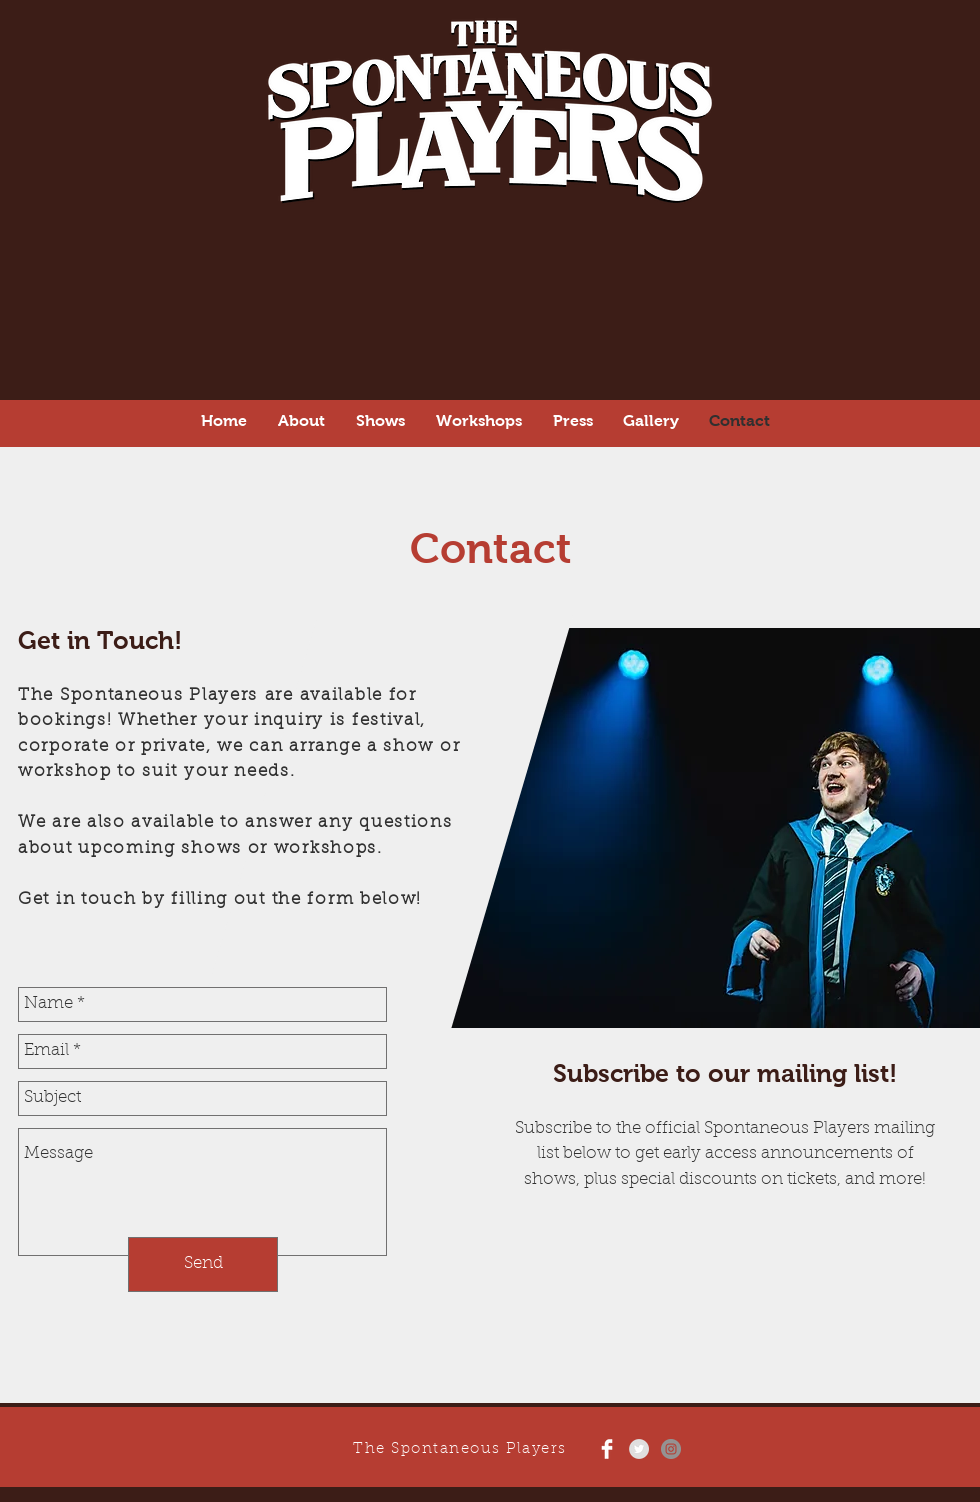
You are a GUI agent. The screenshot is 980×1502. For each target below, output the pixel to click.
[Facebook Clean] (607, 1449)
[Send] (203, 1264)
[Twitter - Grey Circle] (639, 1449)
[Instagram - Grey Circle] (671, 1449)
